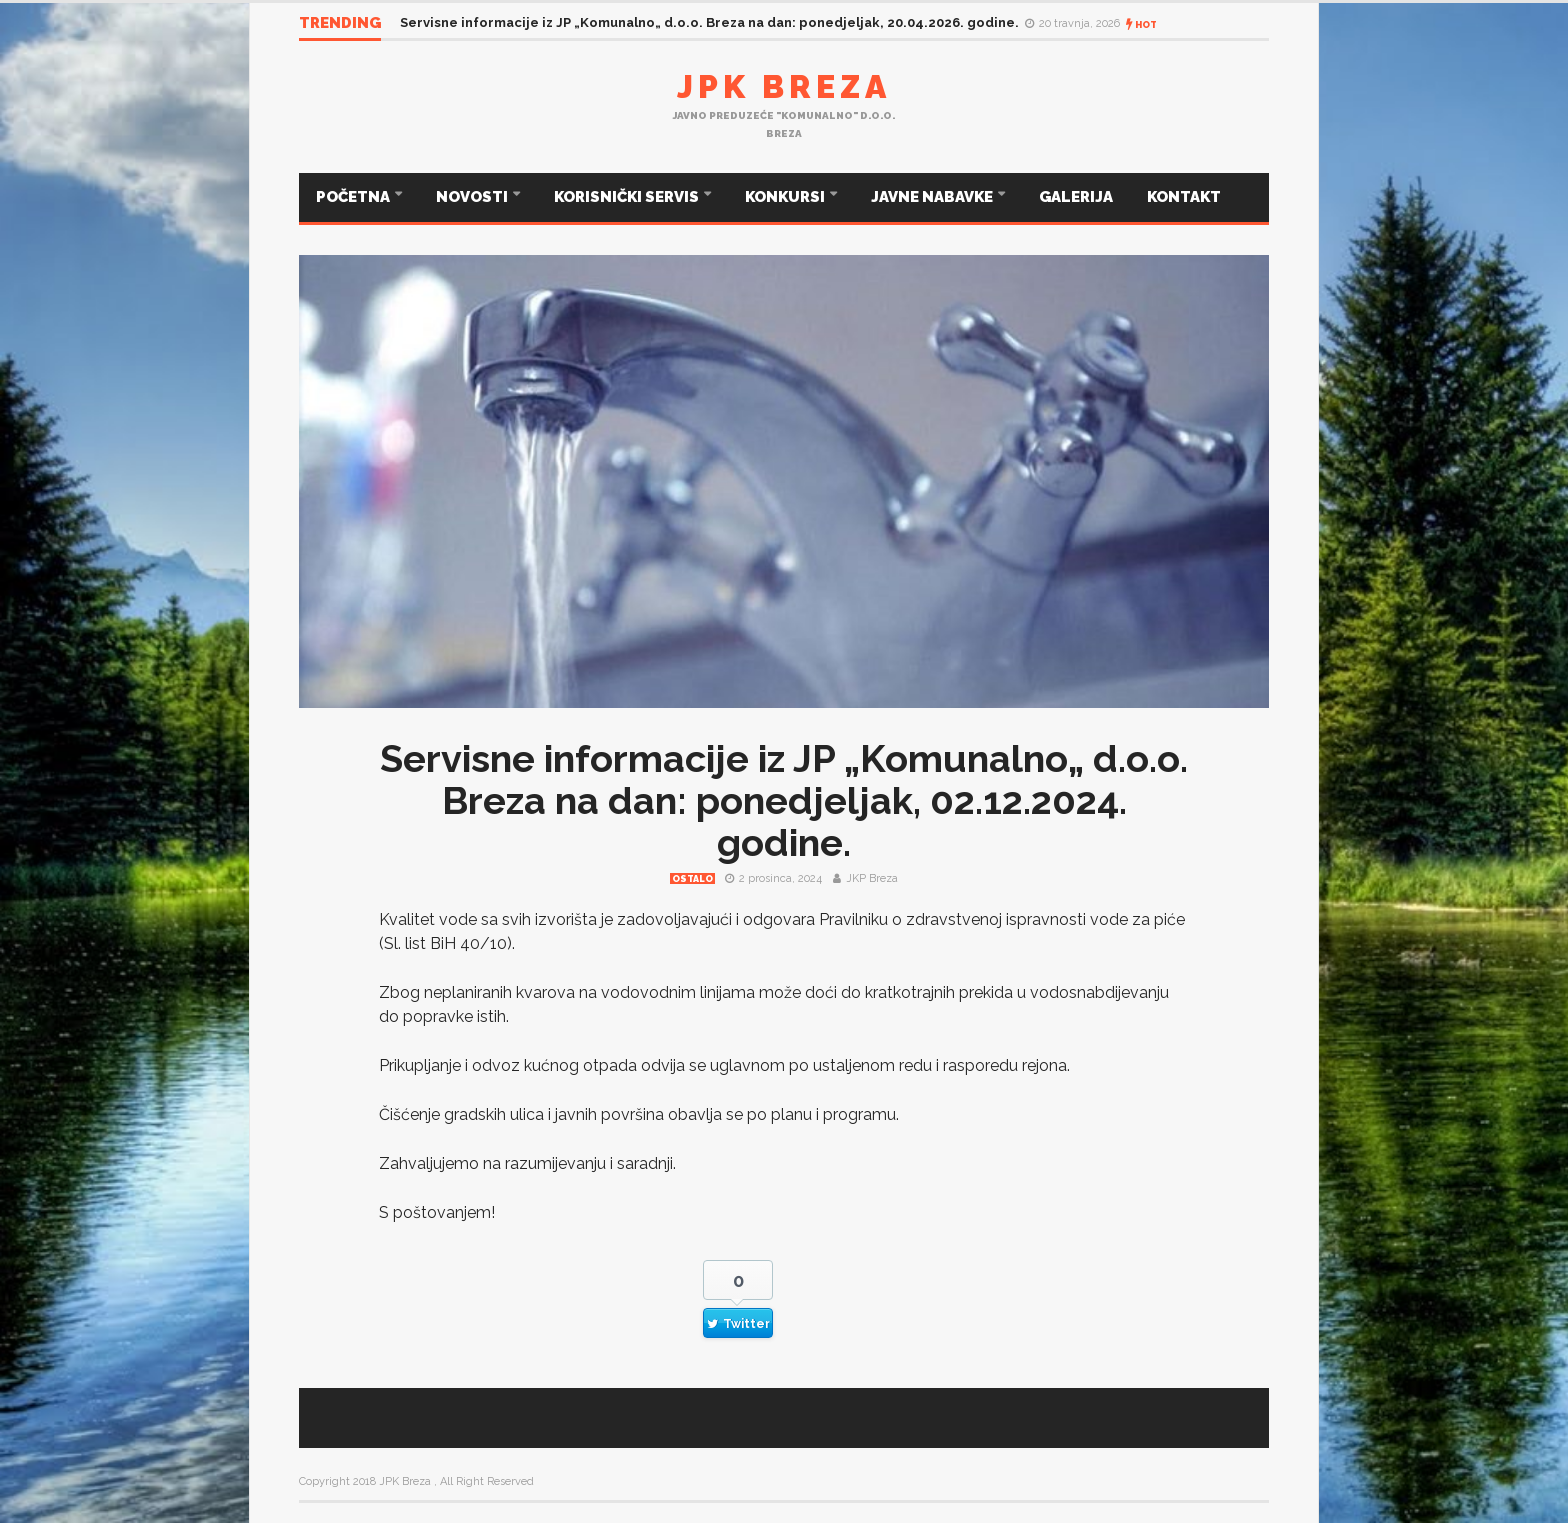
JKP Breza (872, 878)
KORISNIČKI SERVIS (628, 197)
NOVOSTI (473, 197)
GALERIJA (1076, 197)
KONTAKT (1184, 197)
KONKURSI (786, 197)
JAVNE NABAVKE (933, 197)
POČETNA (354, 197)
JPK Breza (784, 86)
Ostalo (692, 879)
